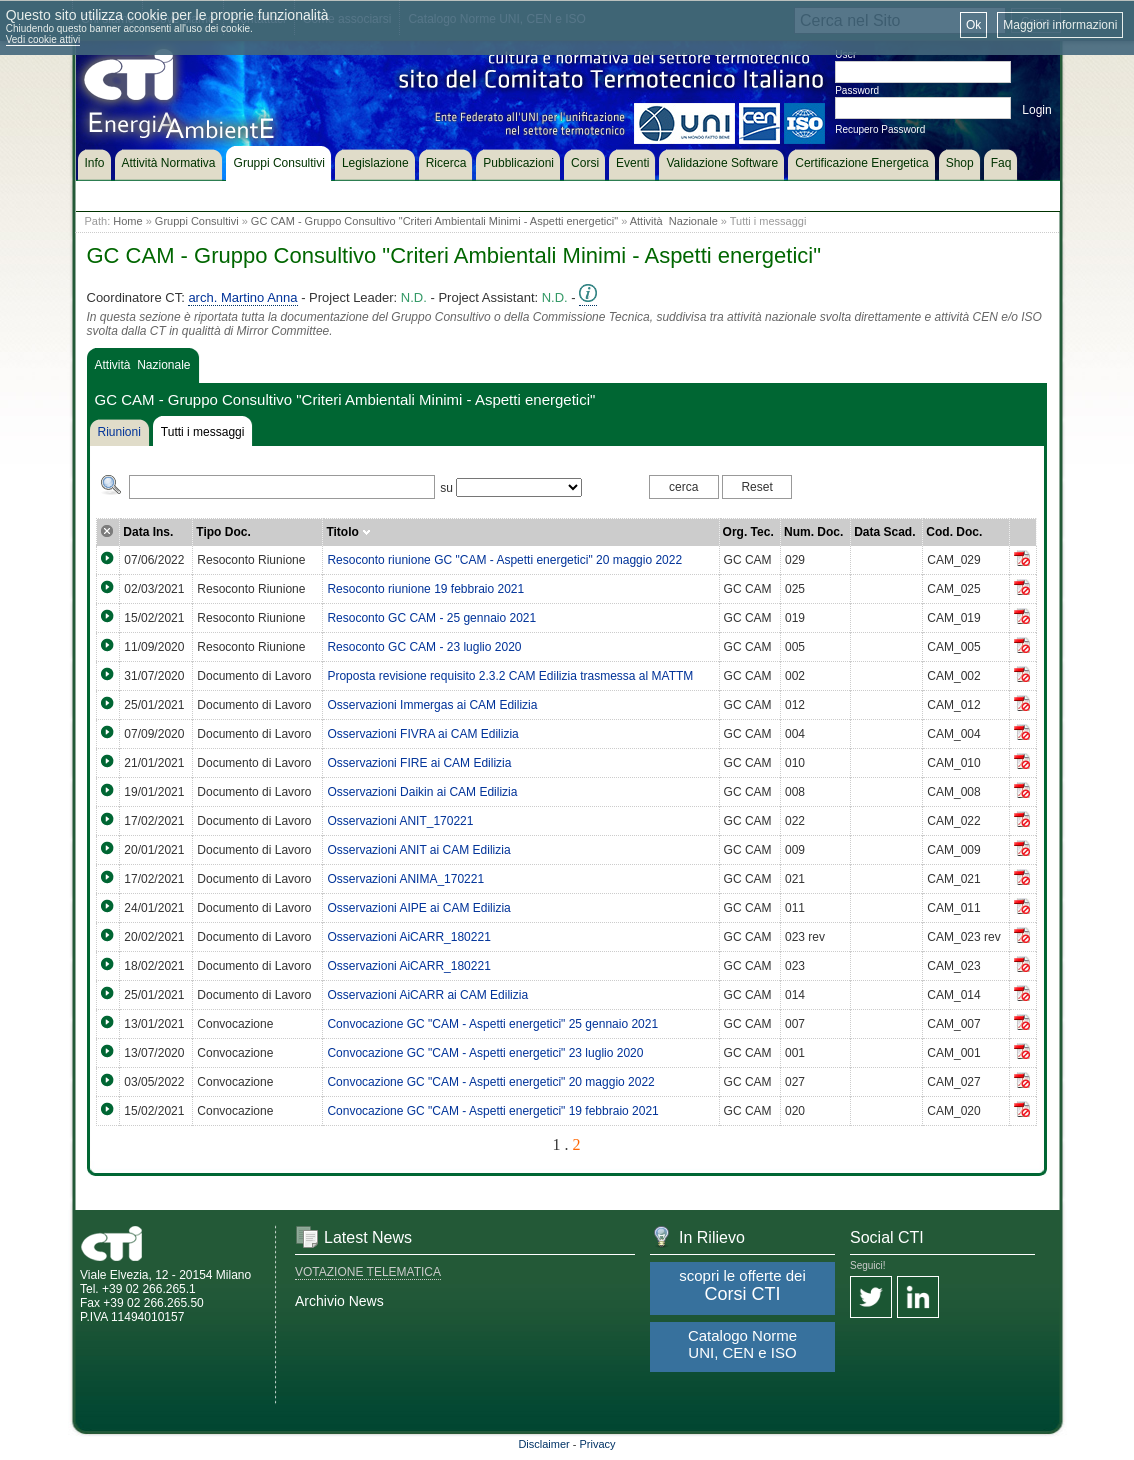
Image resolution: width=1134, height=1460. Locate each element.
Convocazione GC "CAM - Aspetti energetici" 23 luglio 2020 (485, 1053)
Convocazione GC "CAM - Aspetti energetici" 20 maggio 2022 (490, 1082)
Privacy (598, 1444)
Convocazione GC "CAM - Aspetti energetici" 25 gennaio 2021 (492, 1024)
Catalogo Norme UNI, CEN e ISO (742, 1344)
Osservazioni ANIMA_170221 (405, 879)
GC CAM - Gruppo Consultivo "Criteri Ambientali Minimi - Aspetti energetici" (434, 221)
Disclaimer (543, 1444)
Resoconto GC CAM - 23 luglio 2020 (424, 647)
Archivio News (339, 1301)
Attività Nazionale (674, 221)
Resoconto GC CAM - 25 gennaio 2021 (431, 618)
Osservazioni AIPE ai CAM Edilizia (418, 908)
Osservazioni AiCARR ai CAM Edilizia (427, 995)
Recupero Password (880, 129)
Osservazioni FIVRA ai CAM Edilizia (422, 734)
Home (127, 221)
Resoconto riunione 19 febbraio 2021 (425, 589)
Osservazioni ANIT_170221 (400, 821)
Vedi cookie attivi (43, 39)
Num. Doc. (813, 532)
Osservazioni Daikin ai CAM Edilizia (422, 792)
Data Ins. (148, 532)
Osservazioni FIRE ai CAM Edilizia (419, 763)
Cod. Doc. (954, 532)
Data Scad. (884, 532)
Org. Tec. (748, 532)
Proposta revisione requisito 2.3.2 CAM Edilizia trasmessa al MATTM (510, 676)
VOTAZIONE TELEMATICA (368, 1272)
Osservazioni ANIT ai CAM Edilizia (418, 850)
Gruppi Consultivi (197, 221)
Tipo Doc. (223, 532)
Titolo (348, 532)
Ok (973, 25)
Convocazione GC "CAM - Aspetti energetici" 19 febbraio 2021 (492, 1111)
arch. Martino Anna (242, 297)
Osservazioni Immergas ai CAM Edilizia (432, 705)
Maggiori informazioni (1060, 25)
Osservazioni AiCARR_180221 (408, 937)
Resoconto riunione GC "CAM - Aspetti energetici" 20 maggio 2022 (504, 560)
